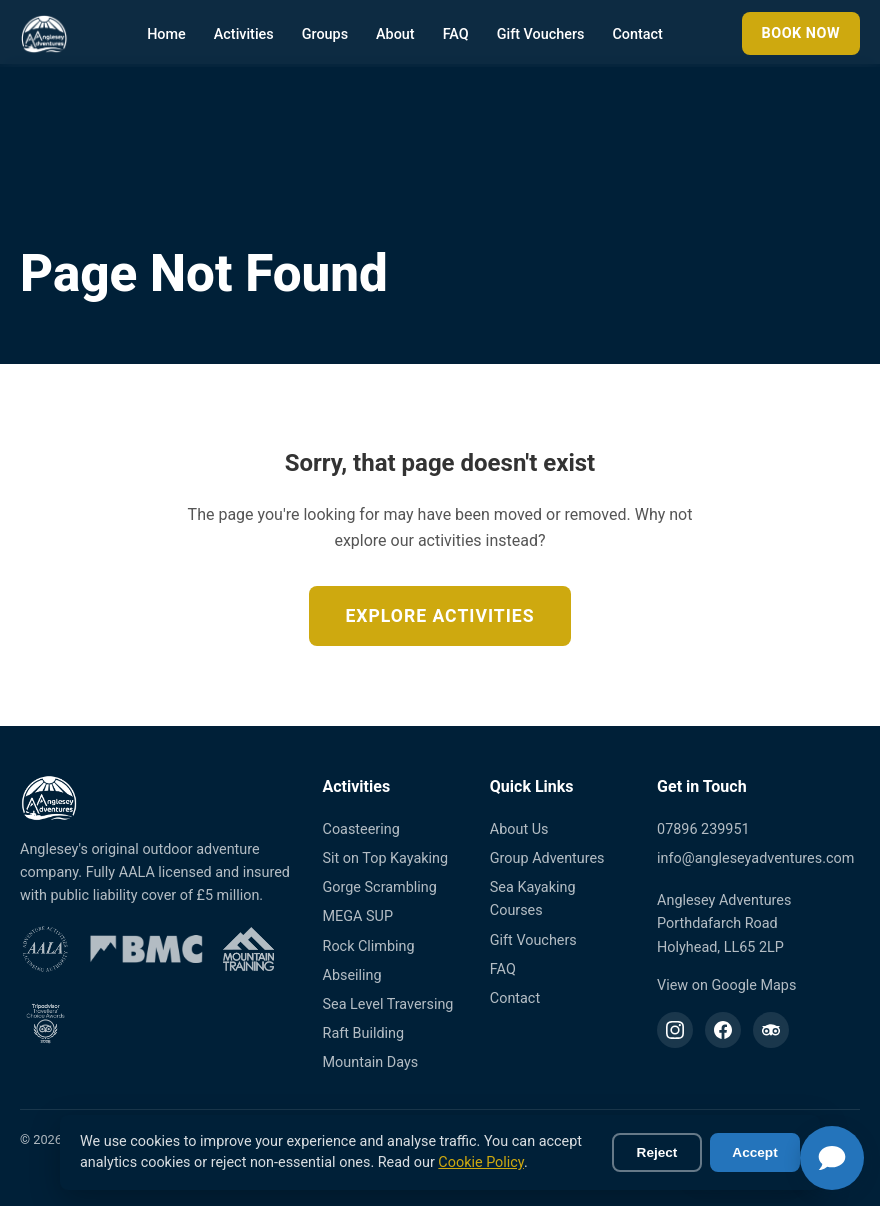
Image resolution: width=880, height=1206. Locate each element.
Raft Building (364, 1033)
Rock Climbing (369, 946)
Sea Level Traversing (388, 1004)
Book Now (801, 33)
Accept (754, 1152)
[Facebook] (723, 1030)
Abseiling (352, 975)
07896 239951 (703, 829)
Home (166, 34)
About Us (519, 829)
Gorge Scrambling (380, 887)
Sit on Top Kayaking (386, 858)
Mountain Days (371, 1062)
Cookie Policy (481, 1162)
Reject (657, 1152)
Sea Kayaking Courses (533, 899)
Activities (244, 34)
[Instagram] (675, 1030)
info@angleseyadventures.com (755, 858)
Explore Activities (439, 616)
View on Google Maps (726, 985)
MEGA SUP (358, 916)
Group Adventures (547, 858)
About (395, 34)
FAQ (456, 34)
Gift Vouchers (541, 34)
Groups (325, 34)
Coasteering (361, 829)
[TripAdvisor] (771, 1030)
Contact (637, 34)
